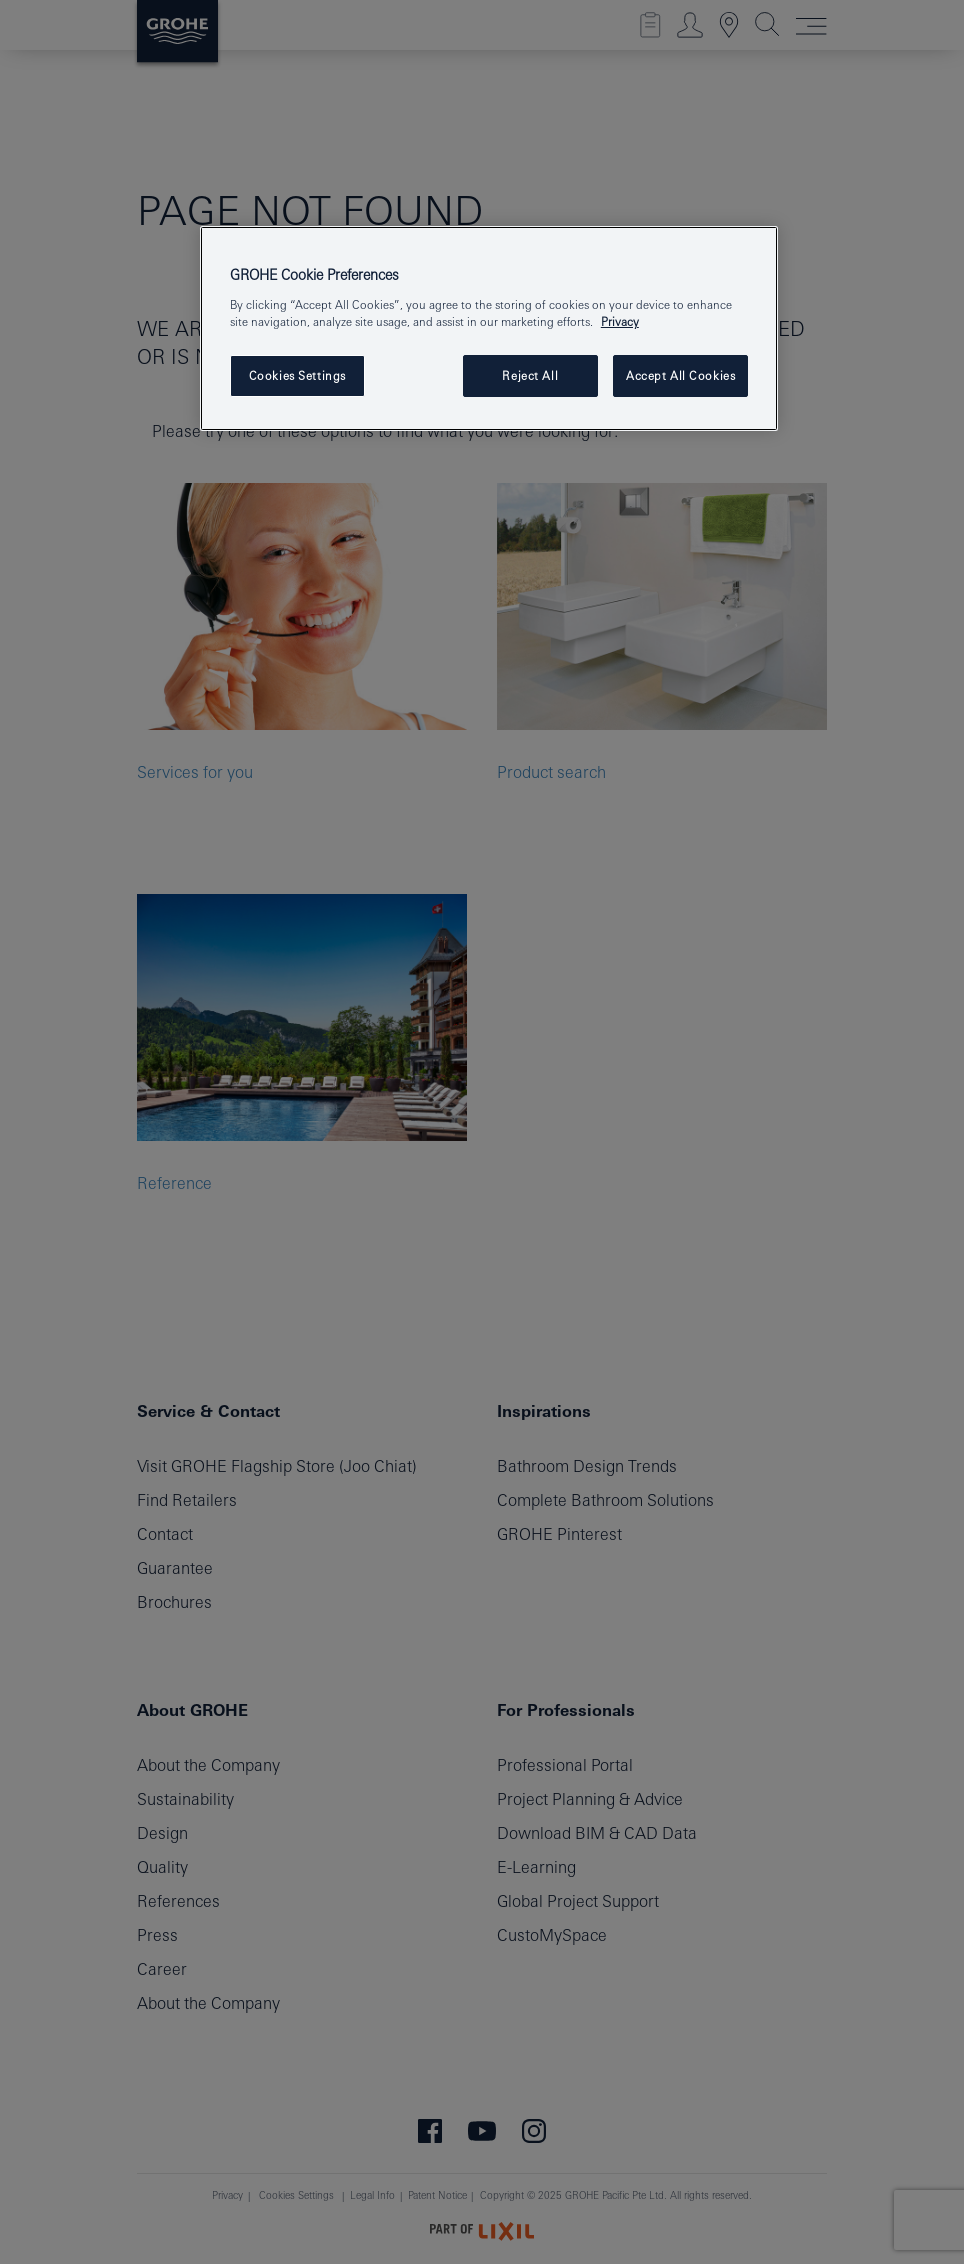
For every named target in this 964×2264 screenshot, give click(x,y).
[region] (489, 328)
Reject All (530, 375)
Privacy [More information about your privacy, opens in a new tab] (620, 321)
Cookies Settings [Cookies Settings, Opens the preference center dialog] (297, 375)
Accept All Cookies (680, 375)
